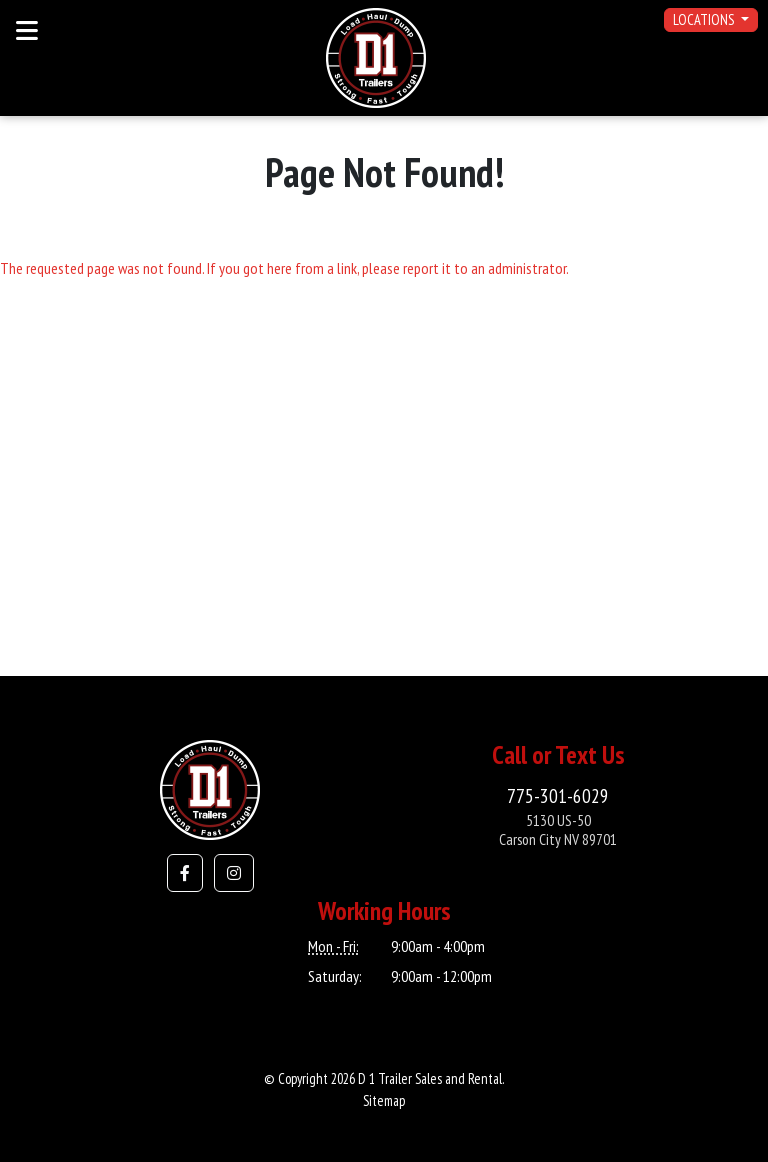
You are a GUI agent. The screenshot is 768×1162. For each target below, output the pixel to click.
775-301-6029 (558, 795)
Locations (705, 19)
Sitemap (384, 1100)
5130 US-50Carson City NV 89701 (558, 829)
